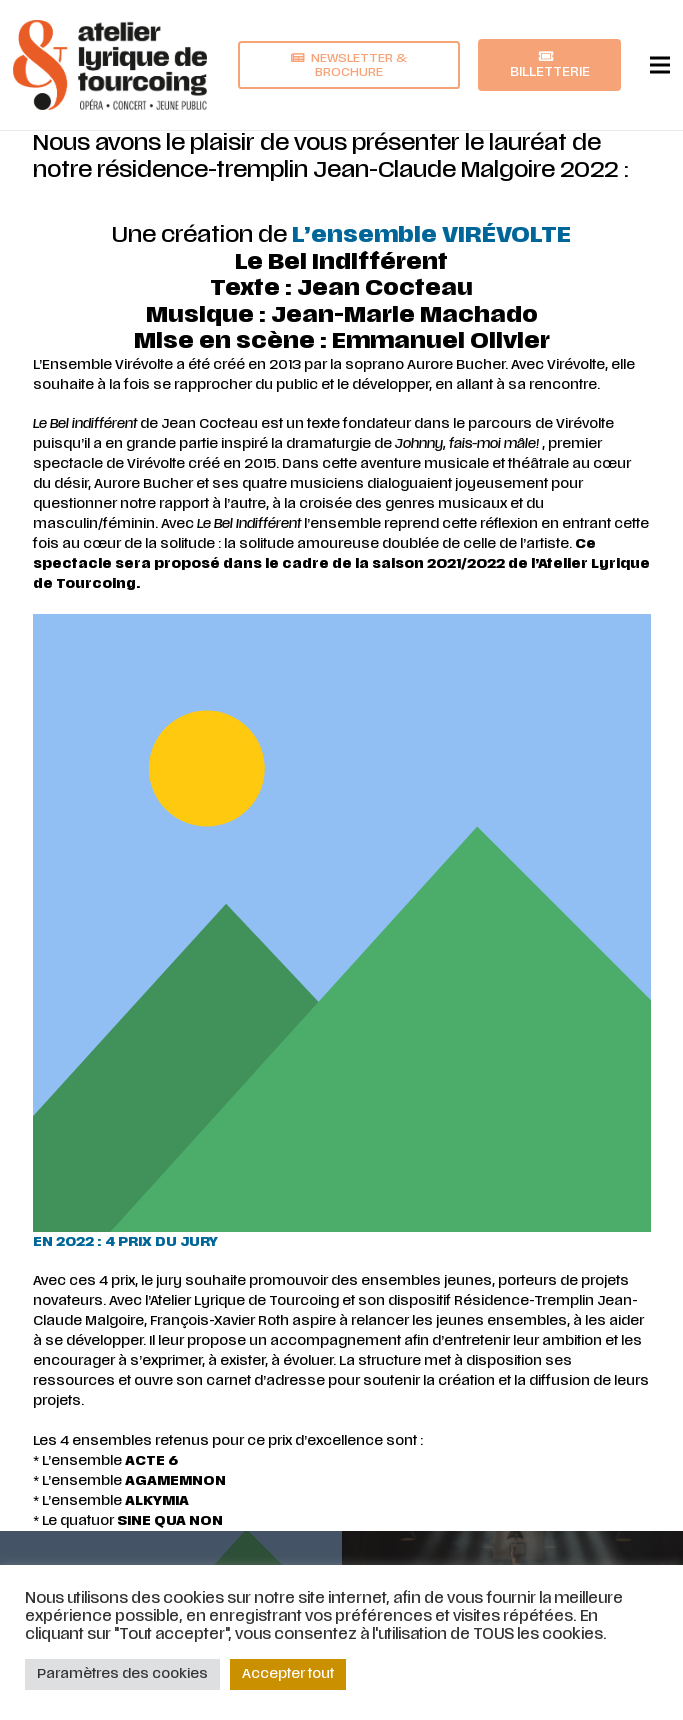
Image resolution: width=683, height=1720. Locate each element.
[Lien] (110, 65)
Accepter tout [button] (288, 1674)
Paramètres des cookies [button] (122, 1674)
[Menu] (660, 65)
